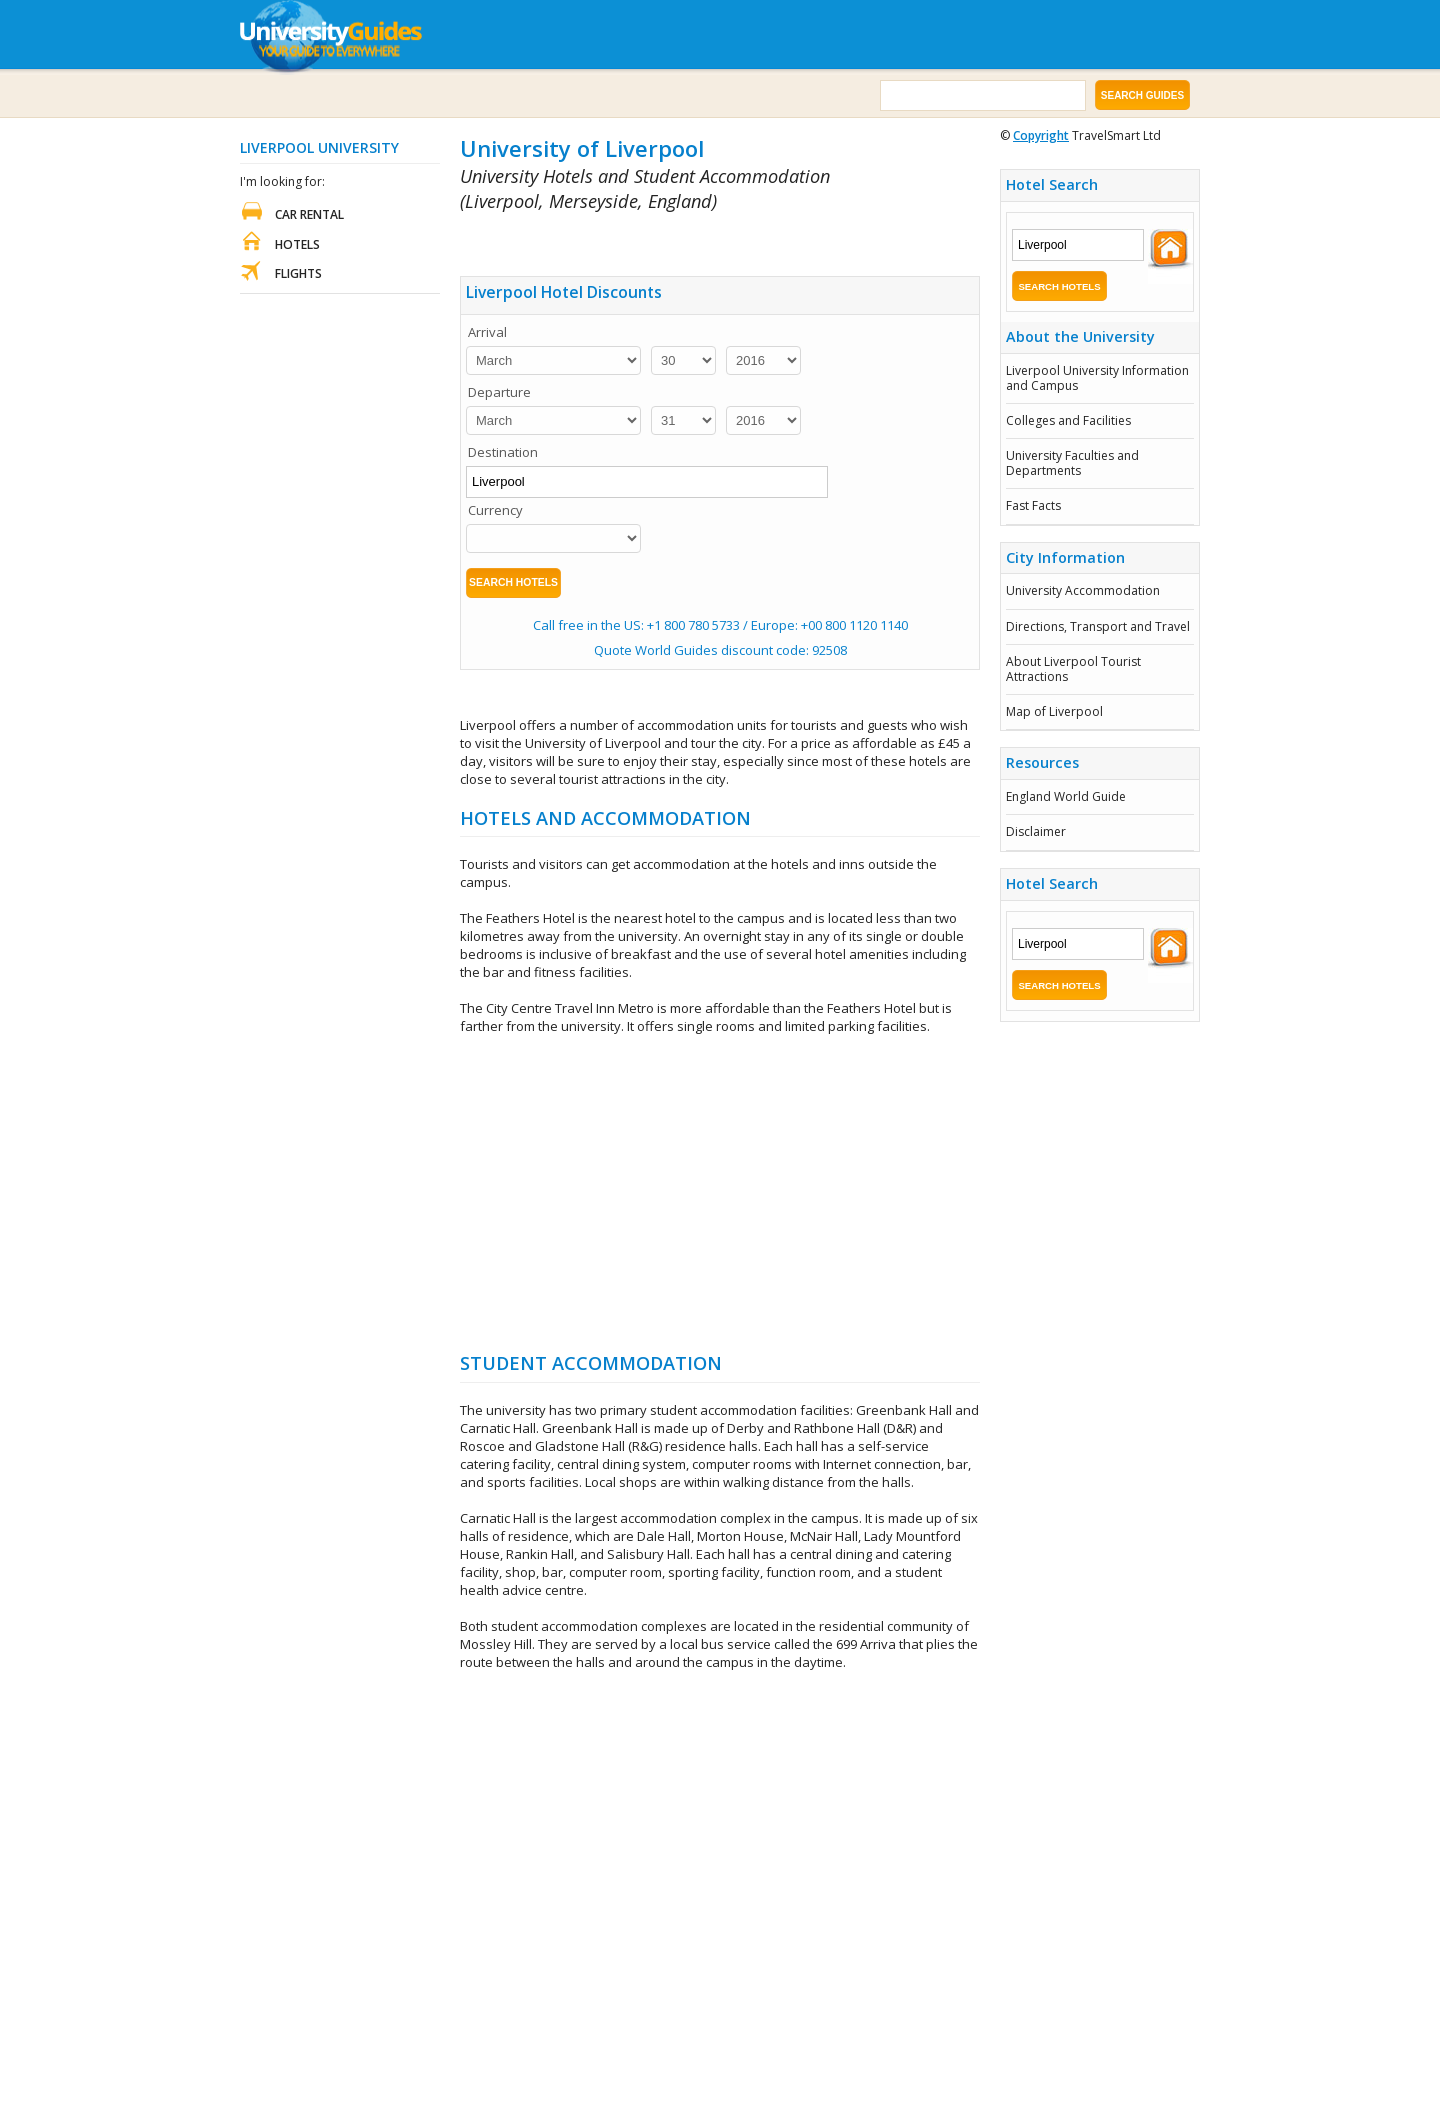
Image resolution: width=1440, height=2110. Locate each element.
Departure (499, 392)
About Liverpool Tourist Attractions (1073, 668)
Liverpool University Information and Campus (1097, 377)
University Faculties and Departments (1072, 462)
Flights (298, 273)
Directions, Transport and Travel (1098, 626)
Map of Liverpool (1054, 711)
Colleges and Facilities (1068, 420)
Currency (495, 510)
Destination (503, 452)
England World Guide (1066, 796)
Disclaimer (1036, 831)
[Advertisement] (694, 240)
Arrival (487, 332)
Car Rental (309, 214)
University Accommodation (1083, 590)
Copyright (1041, 135)
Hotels (297, 244)
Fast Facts (1033, 505)
